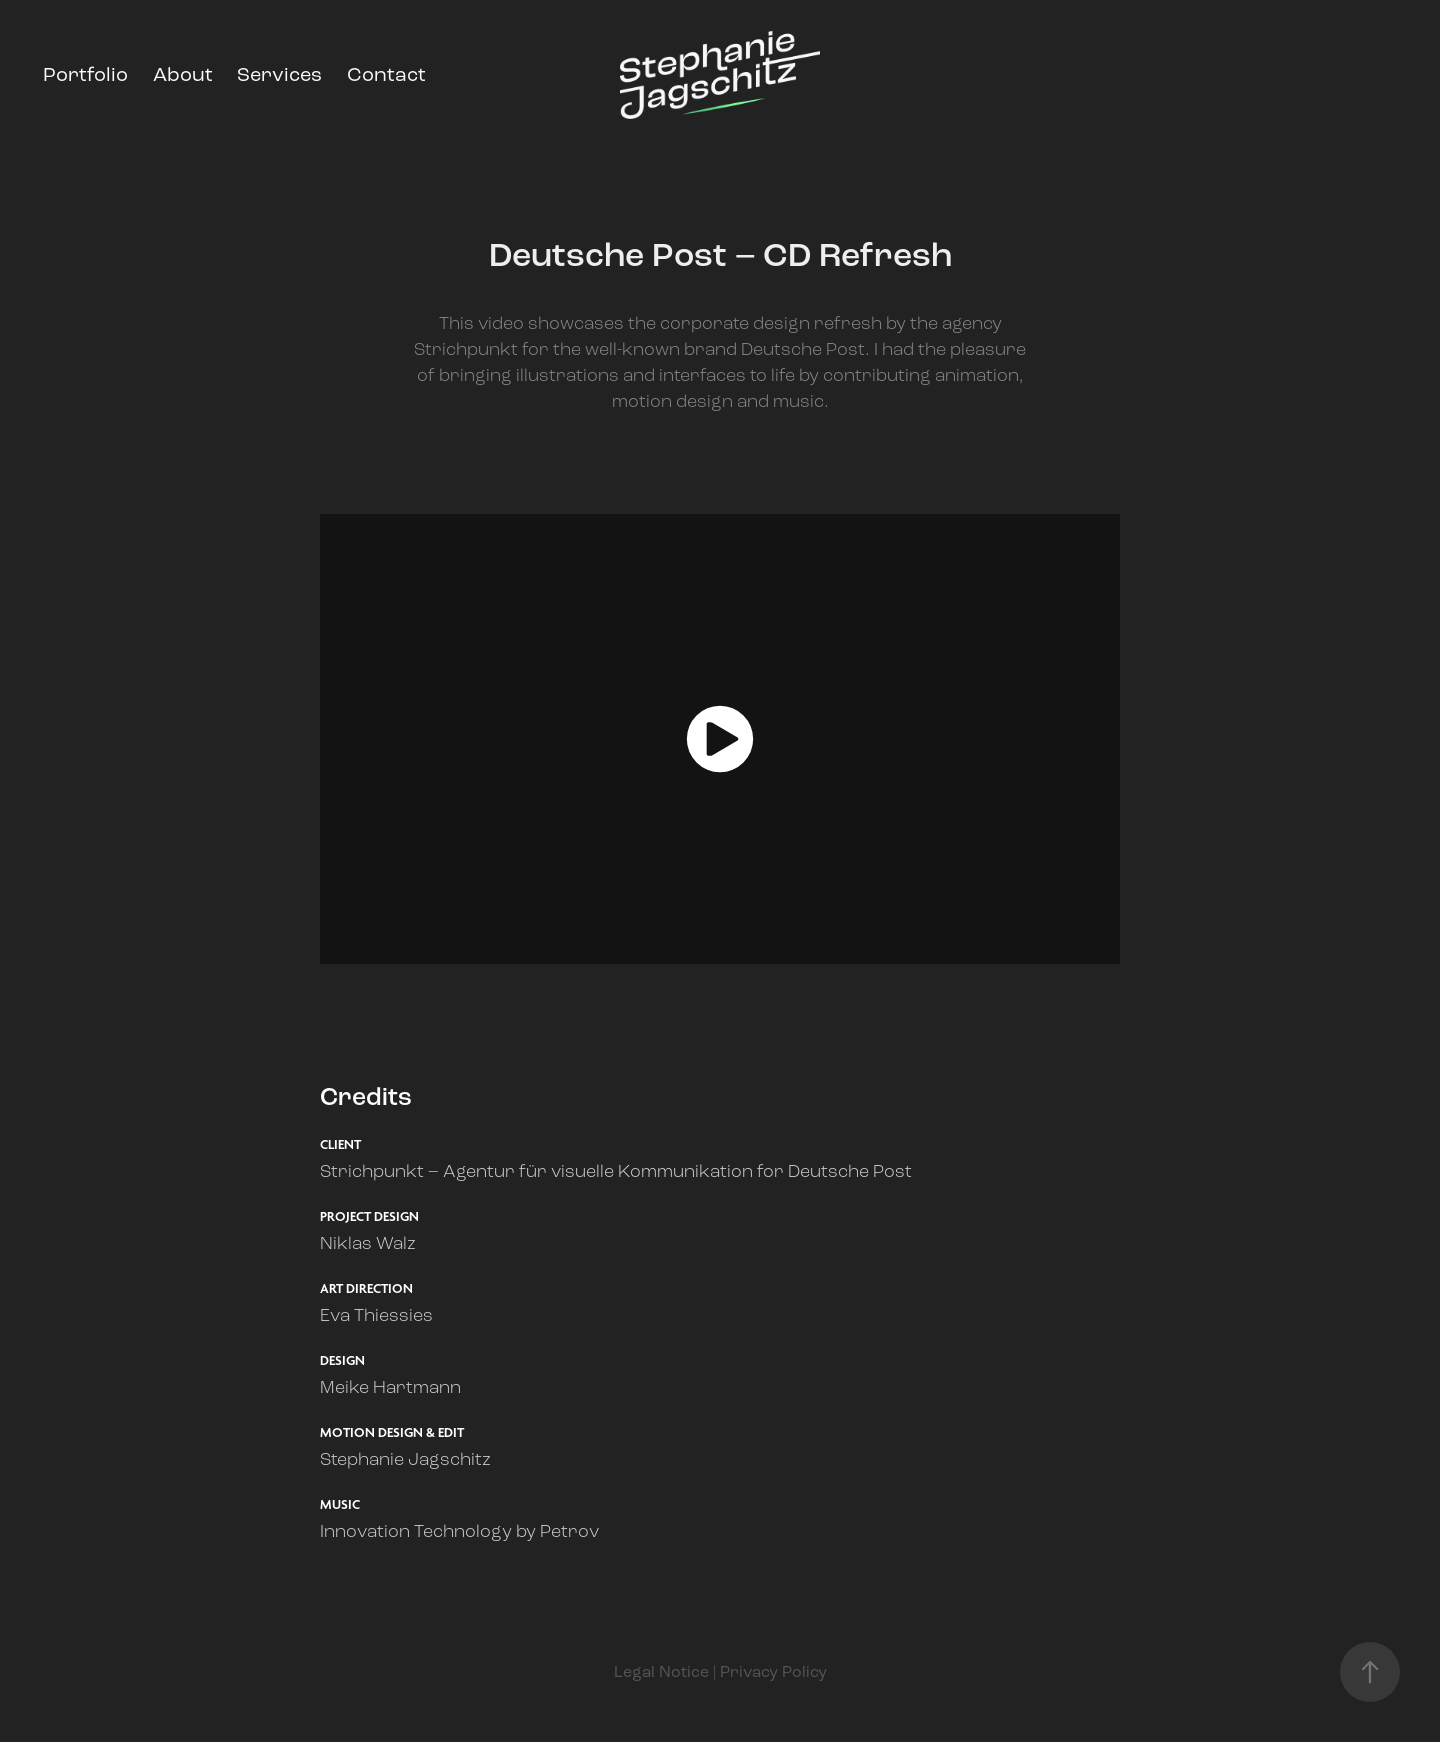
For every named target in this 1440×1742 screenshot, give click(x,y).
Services (279, 74)
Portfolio (85, 74)
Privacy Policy (773, 1671)
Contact (386, 74)
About (183, 74)
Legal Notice (661, 1671)
